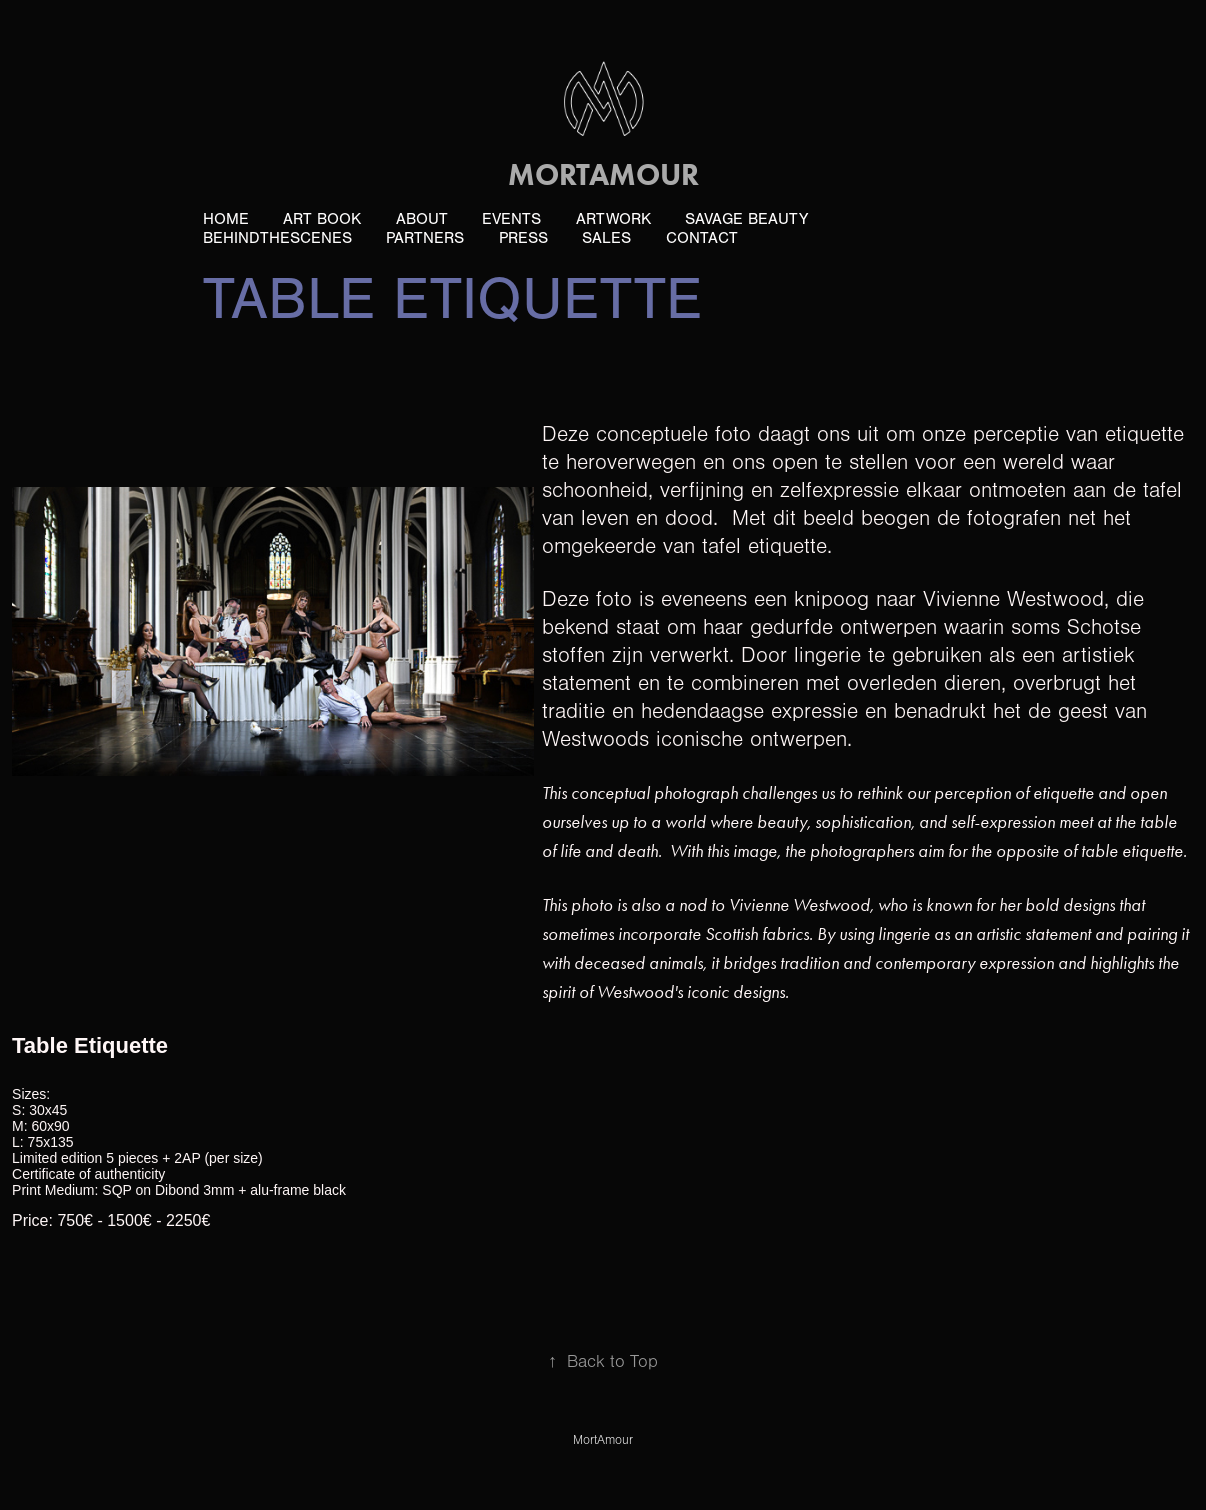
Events (511, 219)
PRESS (523, 238)
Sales (606, 238)
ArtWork (613, 219)
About (422, 219)
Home (226, 219)
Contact (702, 238)
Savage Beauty (746, 219)
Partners (425, 238)
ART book (322, 219)
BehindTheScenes (277, 238)
